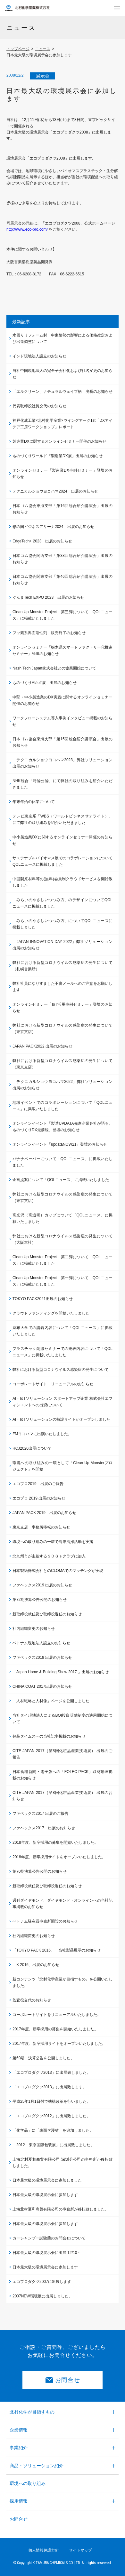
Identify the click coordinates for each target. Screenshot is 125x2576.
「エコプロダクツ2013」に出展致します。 (50, 2087)
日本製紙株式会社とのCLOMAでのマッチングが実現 (58, 1570)
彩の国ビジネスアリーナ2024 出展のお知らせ (53, 526)
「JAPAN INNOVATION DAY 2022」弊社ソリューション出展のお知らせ (63, 944)
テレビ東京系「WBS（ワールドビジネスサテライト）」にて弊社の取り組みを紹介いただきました (63, 819)
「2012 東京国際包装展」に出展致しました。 (53, 2145)
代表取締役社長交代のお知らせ (39, 406)
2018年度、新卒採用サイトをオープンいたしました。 (59, 1857)
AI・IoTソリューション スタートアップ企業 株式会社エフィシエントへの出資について (63, 1401)
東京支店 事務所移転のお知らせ (41, 1527)
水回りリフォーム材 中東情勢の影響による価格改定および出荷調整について (63, 338)
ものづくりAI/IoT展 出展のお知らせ (45, 682)
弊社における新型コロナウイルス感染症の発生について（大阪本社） (63, 1239)
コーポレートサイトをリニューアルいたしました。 (57, 2014)
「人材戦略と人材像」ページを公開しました (51, 1701)
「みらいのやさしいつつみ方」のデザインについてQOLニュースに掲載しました (63, 903)
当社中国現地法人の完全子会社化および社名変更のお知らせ (63, 373)
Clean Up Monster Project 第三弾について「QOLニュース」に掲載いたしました (63, 615)
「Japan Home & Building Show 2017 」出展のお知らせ (61, 1672)
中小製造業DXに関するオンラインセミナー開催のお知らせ (63, 840)
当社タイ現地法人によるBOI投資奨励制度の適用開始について (63, 1718)
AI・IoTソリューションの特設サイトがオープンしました (61, 1419)
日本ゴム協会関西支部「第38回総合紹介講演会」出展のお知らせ (63, 558)
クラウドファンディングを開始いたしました (51, 1313)
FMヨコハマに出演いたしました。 (42, 1434)
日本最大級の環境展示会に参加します (45, 2195)
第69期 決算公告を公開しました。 (43, 2058)
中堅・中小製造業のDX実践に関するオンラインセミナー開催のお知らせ (63, 700)
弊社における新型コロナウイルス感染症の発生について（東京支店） (63, 1028)
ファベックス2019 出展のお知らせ (42, 1585)
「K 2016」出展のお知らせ (36, 1964)
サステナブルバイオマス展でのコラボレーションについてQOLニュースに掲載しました (63, 861)
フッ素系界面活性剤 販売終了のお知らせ (49, 633)
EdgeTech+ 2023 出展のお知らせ (42, 541)
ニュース (42, 49)
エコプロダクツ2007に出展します (42, 2281)
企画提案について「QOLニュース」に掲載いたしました (61, 1179)
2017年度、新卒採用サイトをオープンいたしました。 (59, 2043)
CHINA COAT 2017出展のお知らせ (42, 1686)
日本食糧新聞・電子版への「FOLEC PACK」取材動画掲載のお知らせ (63, 1774)
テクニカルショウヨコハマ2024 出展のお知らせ (55, 491)
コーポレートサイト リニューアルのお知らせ (53, 1384)
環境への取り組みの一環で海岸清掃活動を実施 (53, 1541)
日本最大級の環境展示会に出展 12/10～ (47, 2252)
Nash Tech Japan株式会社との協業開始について (54, 668)
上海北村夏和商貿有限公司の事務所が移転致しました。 (61, 2209)
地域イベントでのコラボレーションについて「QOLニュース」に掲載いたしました (63, 1105)
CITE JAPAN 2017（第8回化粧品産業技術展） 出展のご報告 (63, 1754)
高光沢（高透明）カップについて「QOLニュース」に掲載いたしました (63, 1218)
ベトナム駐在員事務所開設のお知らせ (45, 1921)
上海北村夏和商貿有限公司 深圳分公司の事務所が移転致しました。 (63, 2162)
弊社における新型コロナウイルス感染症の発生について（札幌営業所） (63, 965)
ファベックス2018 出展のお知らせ (42, 1657)
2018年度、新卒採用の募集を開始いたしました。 (55, 1842)
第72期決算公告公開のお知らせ (40, 1599)
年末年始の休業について (34, 801)
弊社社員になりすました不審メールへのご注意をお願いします (63, 986)
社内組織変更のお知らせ (34, 1628)
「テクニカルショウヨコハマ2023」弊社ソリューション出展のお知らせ (63, 763)
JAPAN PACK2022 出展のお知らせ (42, 1046)
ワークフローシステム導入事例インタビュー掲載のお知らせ (63, 721)
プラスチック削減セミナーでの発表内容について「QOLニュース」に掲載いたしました (63, 1351)
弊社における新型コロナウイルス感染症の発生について (61, 1369)
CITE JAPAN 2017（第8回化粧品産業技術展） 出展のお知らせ (63, 1795)
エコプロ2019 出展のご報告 (38, 1484)
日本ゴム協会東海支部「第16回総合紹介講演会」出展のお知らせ (63, 508)
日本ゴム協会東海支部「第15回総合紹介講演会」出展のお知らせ (63, 742)
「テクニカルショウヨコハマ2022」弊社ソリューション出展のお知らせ (63, 1084)
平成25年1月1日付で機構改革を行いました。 (51, 2101)
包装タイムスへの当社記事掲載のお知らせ (49, 1736)
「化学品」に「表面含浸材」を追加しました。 (53, 2130)
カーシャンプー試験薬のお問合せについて (49, 2238)
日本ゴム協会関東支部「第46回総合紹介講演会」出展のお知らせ (63, 579)
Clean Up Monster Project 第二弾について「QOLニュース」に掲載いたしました (63, 1260)
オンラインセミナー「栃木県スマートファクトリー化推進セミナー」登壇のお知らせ (63, 650)
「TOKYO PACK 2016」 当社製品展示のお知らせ (57, 1950)
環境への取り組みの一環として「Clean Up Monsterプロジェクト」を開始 (63, 1466)
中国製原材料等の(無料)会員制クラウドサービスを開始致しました (63, 882)
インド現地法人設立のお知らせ (39, 356)
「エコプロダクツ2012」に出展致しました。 (51, 2116)
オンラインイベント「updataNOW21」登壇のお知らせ (60, 1144)
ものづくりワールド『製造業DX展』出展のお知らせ (58, 456)
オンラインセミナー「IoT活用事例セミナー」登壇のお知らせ (63, 1007)
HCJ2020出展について (32, 1448)
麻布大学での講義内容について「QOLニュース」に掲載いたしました (63, 1330)
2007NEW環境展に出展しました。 (42, 2296)
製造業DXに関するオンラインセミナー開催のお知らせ (59, 441)
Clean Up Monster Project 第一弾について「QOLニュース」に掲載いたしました (63, 1281)
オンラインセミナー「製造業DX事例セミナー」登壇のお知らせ (63, 473)
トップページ (17, 49)
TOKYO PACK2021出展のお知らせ (43, 1299)
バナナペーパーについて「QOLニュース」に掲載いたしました (63, 1162)
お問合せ (67, 2380)
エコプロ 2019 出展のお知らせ (39, 1498)
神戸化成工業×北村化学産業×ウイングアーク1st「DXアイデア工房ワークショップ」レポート (63, 423)
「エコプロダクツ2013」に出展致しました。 (51, 2072)
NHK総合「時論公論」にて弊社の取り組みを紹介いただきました (63, 784)
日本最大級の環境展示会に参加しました (47, 2180)
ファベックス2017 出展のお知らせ (44, 1828)
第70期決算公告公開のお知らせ (40, 1871)
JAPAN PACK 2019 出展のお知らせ (44, 1512)
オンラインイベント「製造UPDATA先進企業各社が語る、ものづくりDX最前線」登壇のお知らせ (63, 1126)
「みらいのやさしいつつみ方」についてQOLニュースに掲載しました (63, 924)
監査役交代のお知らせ (32, 2000)
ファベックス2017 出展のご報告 (40, 1813)
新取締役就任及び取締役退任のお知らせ (47, 1614)
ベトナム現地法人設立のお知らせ (41, 1643)
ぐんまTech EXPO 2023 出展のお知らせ (48, 597)
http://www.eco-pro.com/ (27, 229)
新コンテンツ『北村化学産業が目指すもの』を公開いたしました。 (63, 1982)
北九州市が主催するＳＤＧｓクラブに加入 (49, 1556)
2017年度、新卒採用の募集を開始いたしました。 (55, 2029)
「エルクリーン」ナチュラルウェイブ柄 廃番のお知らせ (63, 391)
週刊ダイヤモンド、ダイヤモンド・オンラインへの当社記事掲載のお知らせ (63, 1903)
